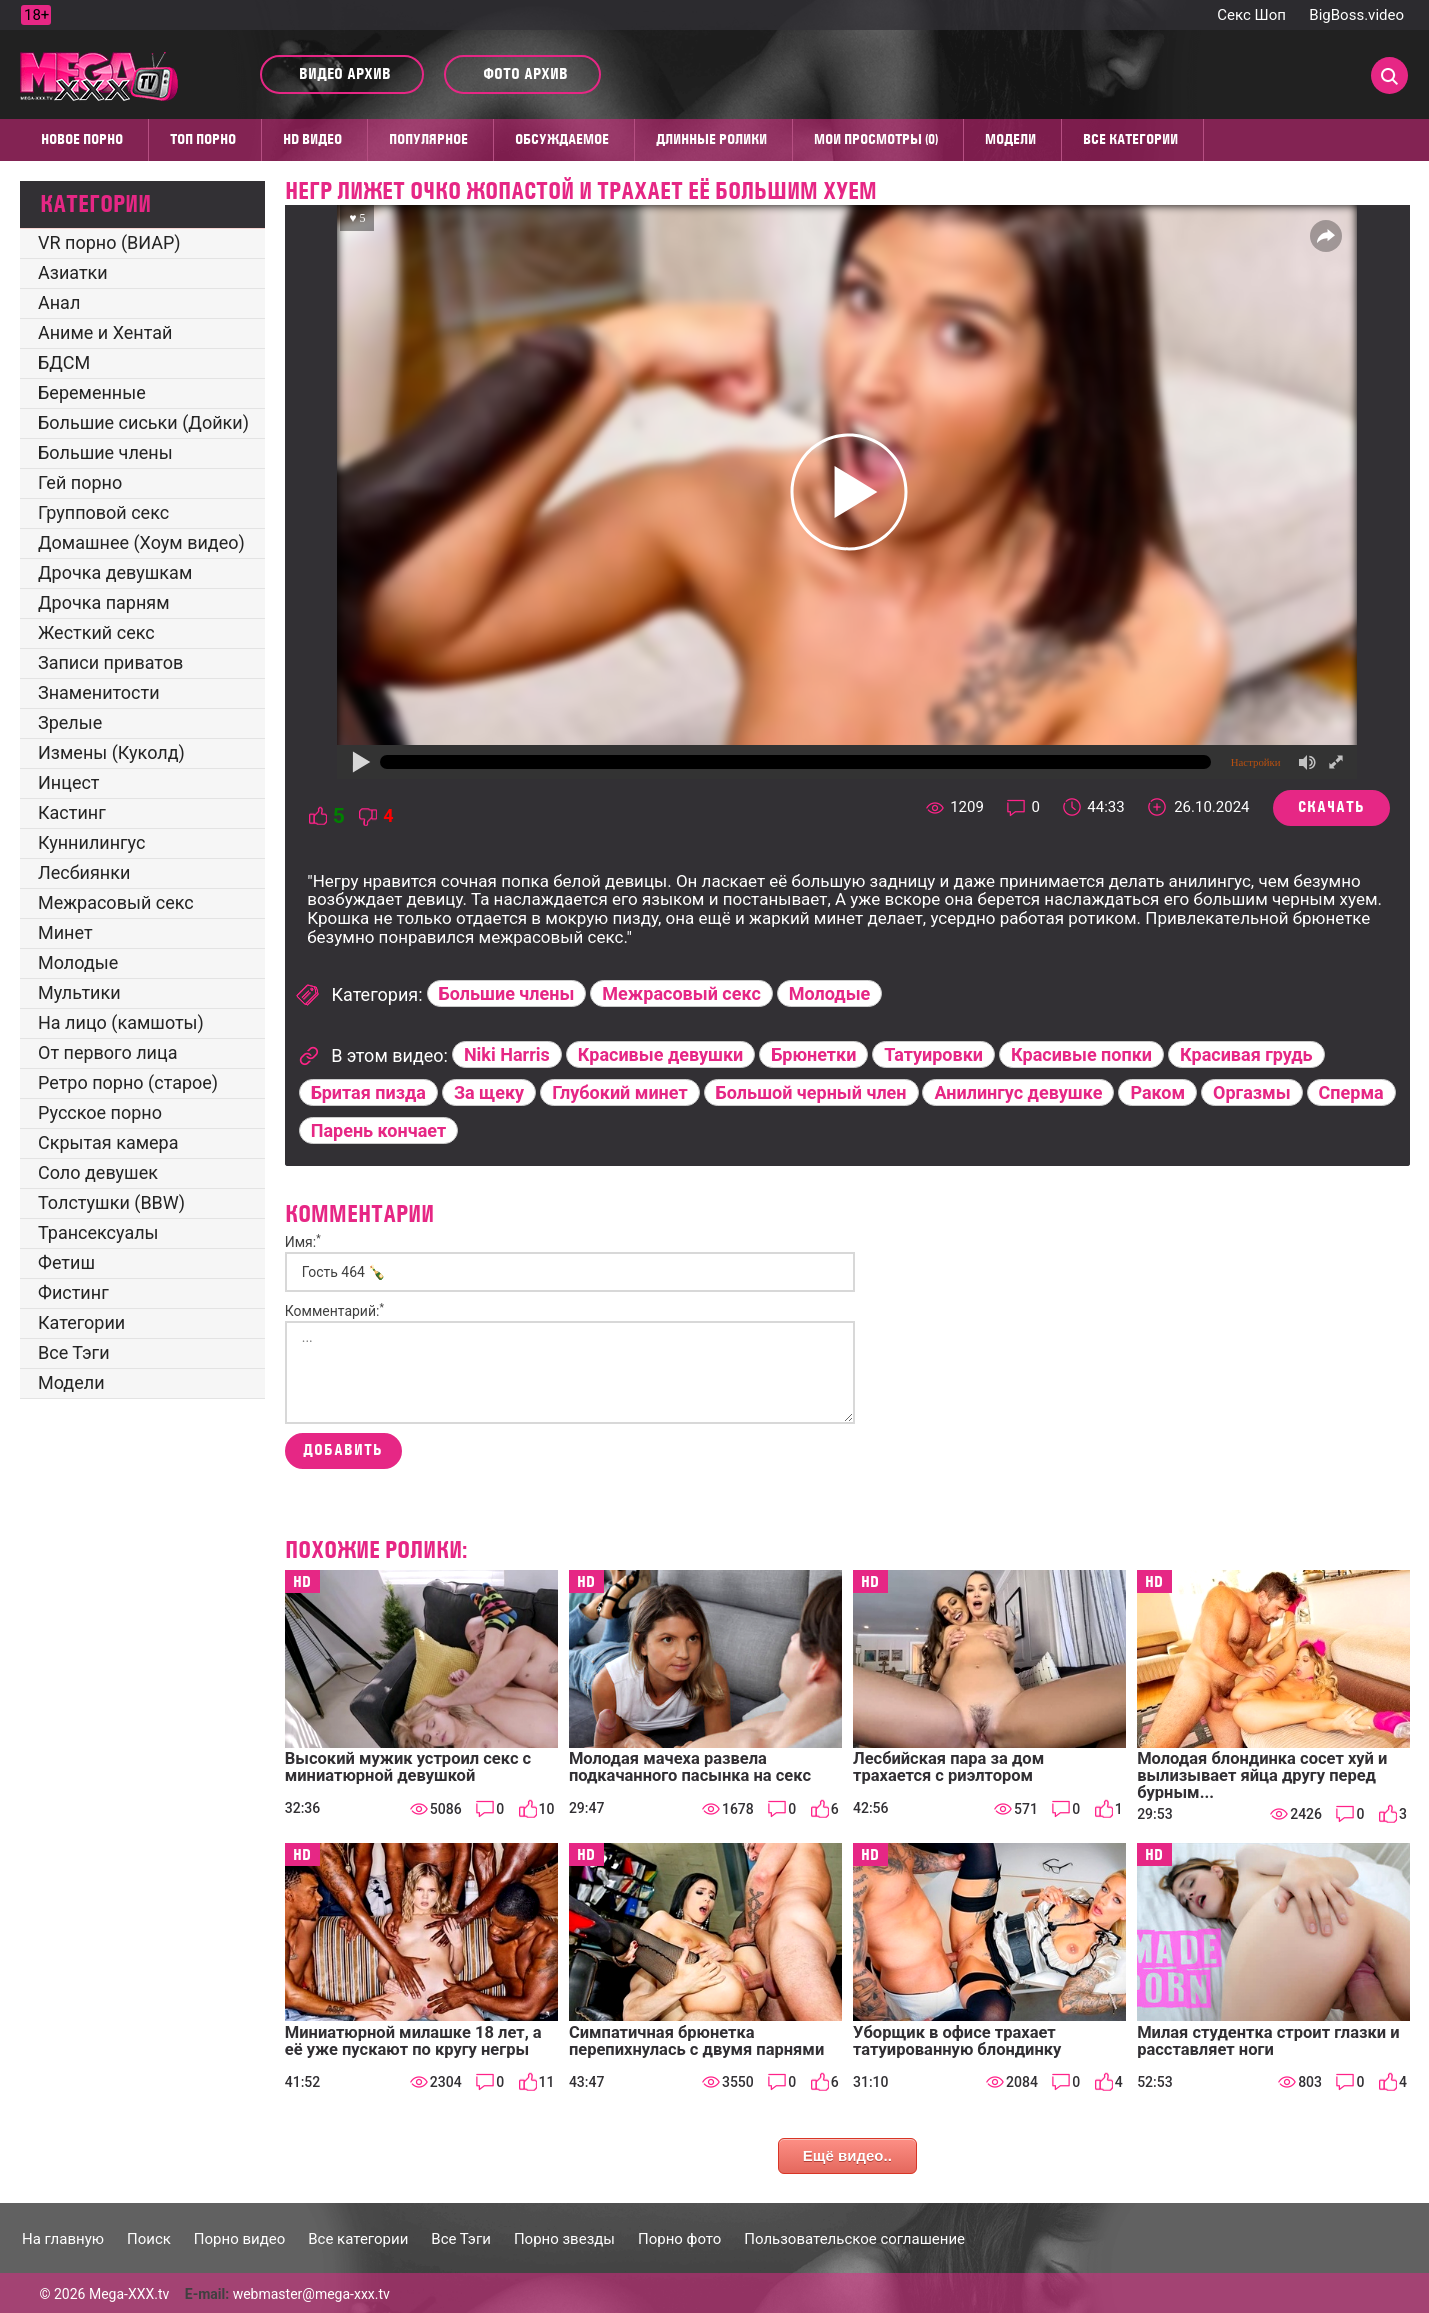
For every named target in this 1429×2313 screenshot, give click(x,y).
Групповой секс (103, 512)
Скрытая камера (108, 1142)
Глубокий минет (619, 1092)
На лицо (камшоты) (121, 1022)
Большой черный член (811, 1092)
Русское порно (100, 1112)
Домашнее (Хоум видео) (141, 542)
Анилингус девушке (1018, 1092)
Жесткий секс (96, 632)
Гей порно (80, 482)
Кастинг (72, 812)
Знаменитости (99, 692)
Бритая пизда (368, 1092)
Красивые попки (1081, 1054)
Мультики (79, 992)
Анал (59, 302)
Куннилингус (91, 842)
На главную (63, 2239)
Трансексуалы (98, 1232)
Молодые (78, 962)
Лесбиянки (84, 872)
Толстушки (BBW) (111, 1202)
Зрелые (70, 722)
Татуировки (933, 1054)
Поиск (149, 2239)
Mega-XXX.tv (129, 2294)
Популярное (428, 139)
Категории (81, 1322)
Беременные (92, 392)
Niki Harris (507, 1054)
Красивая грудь (1246, 1054)
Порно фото (679, 2239)
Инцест (69, 782)
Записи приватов (110, 662)
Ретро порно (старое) (128, 1082)
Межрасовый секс (116, 902)
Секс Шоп (1251, 15)
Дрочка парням (104, 602)
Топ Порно (203, 139)
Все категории (1130, 139)
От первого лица (107, 1052)
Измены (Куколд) (111, 752)
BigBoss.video (1356, 15)
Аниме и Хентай (105, 332)
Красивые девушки (661, 1054)
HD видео (312, 139)
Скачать (1331, 806)
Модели (1010, 139)
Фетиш (66, 1262)
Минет (65, 932)
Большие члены (105, 452)
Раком (1157, 1092)
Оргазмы (1252, 1092)
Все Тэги (74, 1352)
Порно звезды (564, 2239)
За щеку (489, 1092)
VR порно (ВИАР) (109, 242)
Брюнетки (813, 1054)
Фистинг (73, 1292)
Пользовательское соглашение (854, 2239)
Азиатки (73, 272)
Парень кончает (378, 1130)
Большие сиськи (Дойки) (143, 422)
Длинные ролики (711, 139)
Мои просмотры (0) (876, 139)
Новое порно (82, 139)
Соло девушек (98, 1172)
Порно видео (239, 2239)
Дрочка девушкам (115, 572)
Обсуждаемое (562, 139)
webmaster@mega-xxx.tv (311, 2294)
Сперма (1351, 1092)
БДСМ (64, 362)
